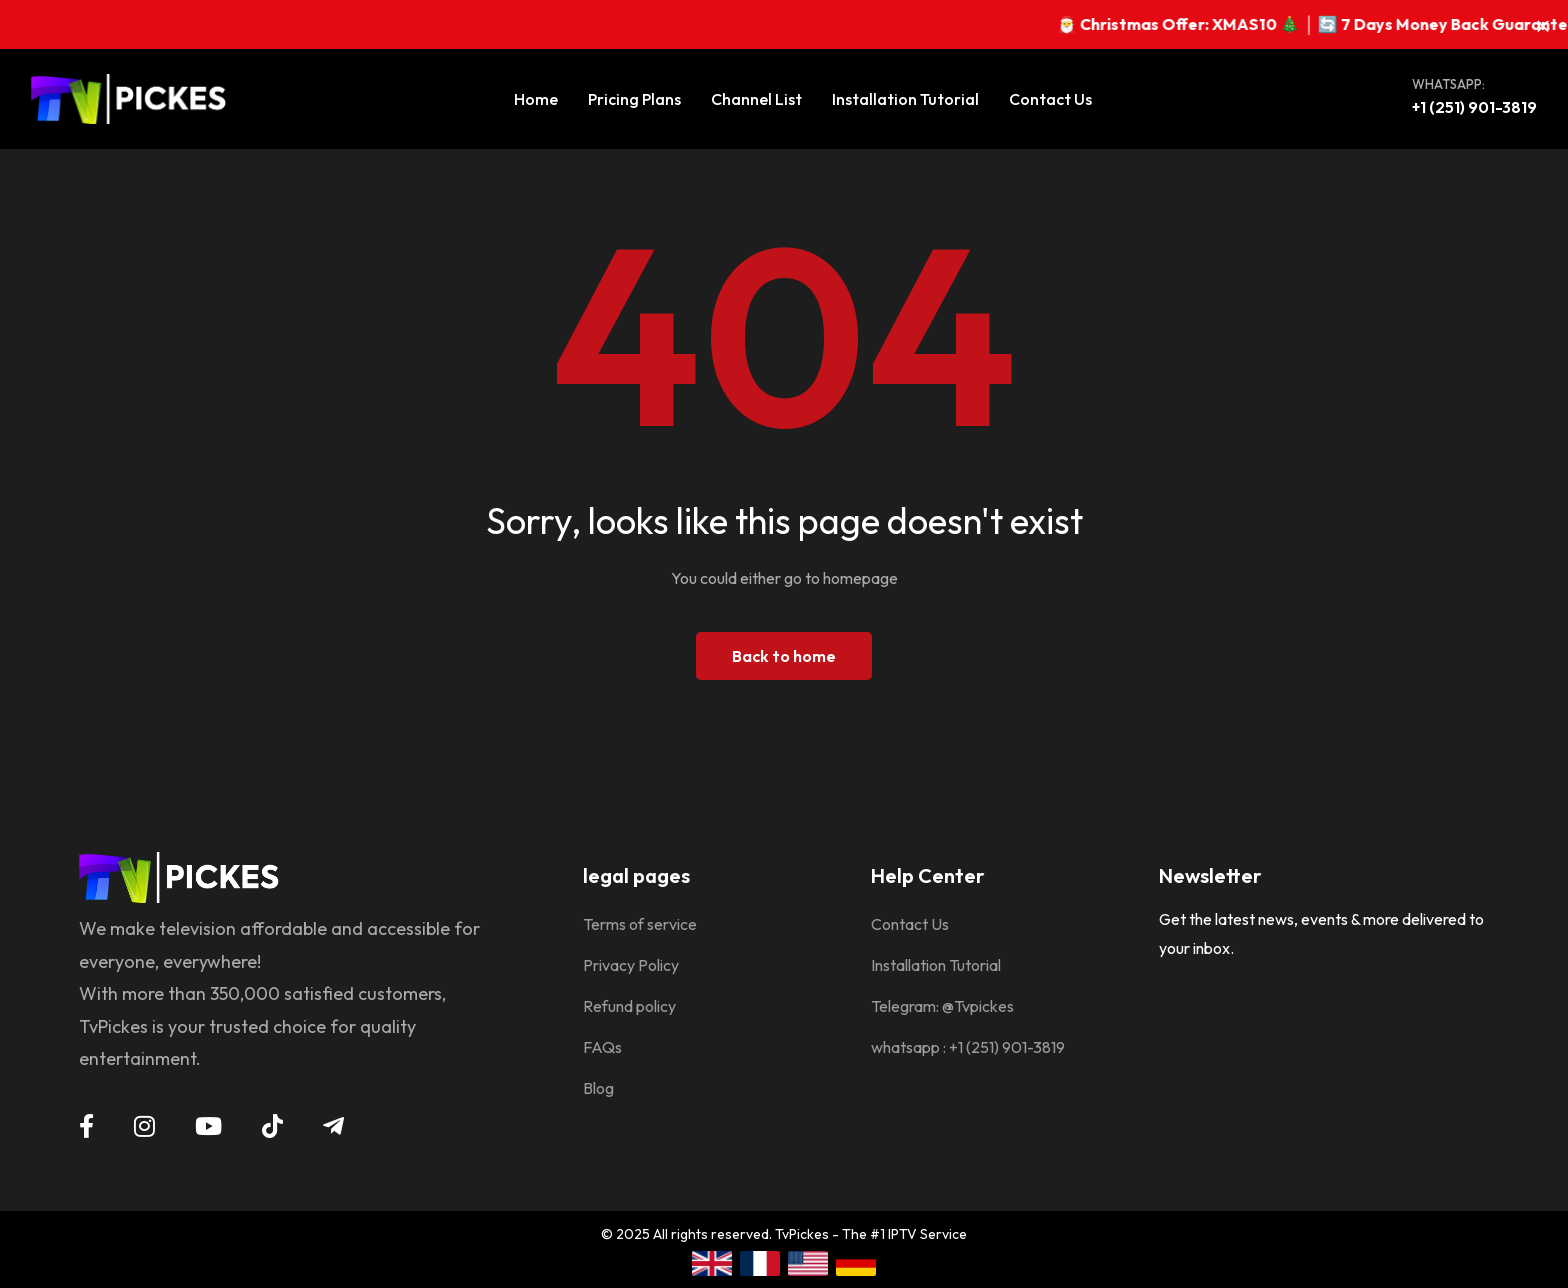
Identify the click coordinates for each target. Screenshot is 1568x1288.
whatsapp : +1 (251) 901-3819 (968, 1047)
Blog (598, 1088)
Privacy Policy (631, 965)
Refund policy (629, 1006)
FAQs (602, 1047)
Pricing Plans (634, 99)
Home (536, 99)
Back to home (784, 656)
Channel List (756, 99)
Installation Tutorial (905, 99)
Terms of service (640, 924)
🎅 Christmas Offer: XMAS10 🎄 (1208, 24)
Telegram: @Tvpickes (942, 1006)
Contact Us (1050, 99)
